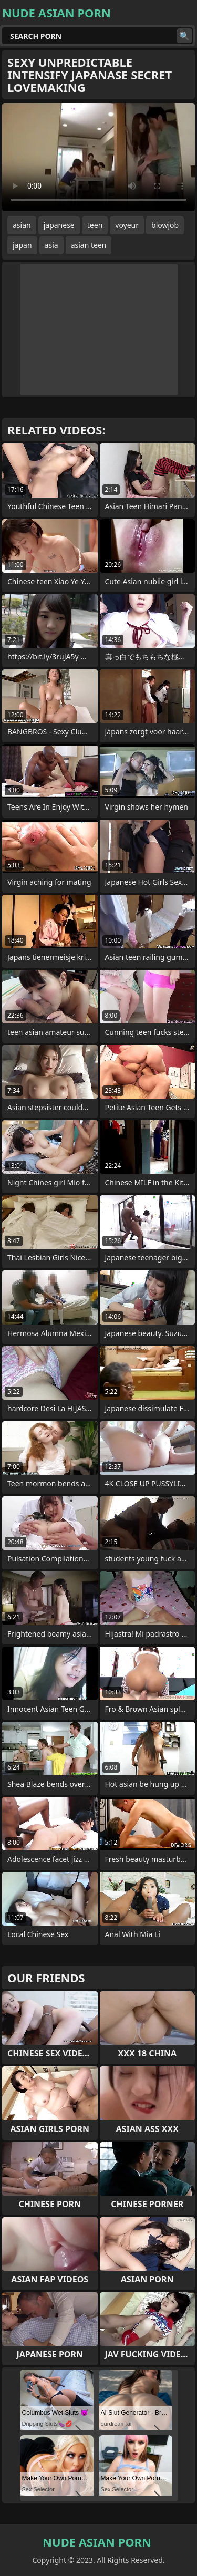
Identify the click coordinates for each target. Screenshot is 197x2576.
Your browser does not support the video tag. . (98, 157)
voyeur (127, 225)
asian (22, 225)
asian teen (89, 245)
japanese (59, 225)
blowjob (165, 225)
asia (51, 245)
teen (95, 225)
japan (22, 245)
